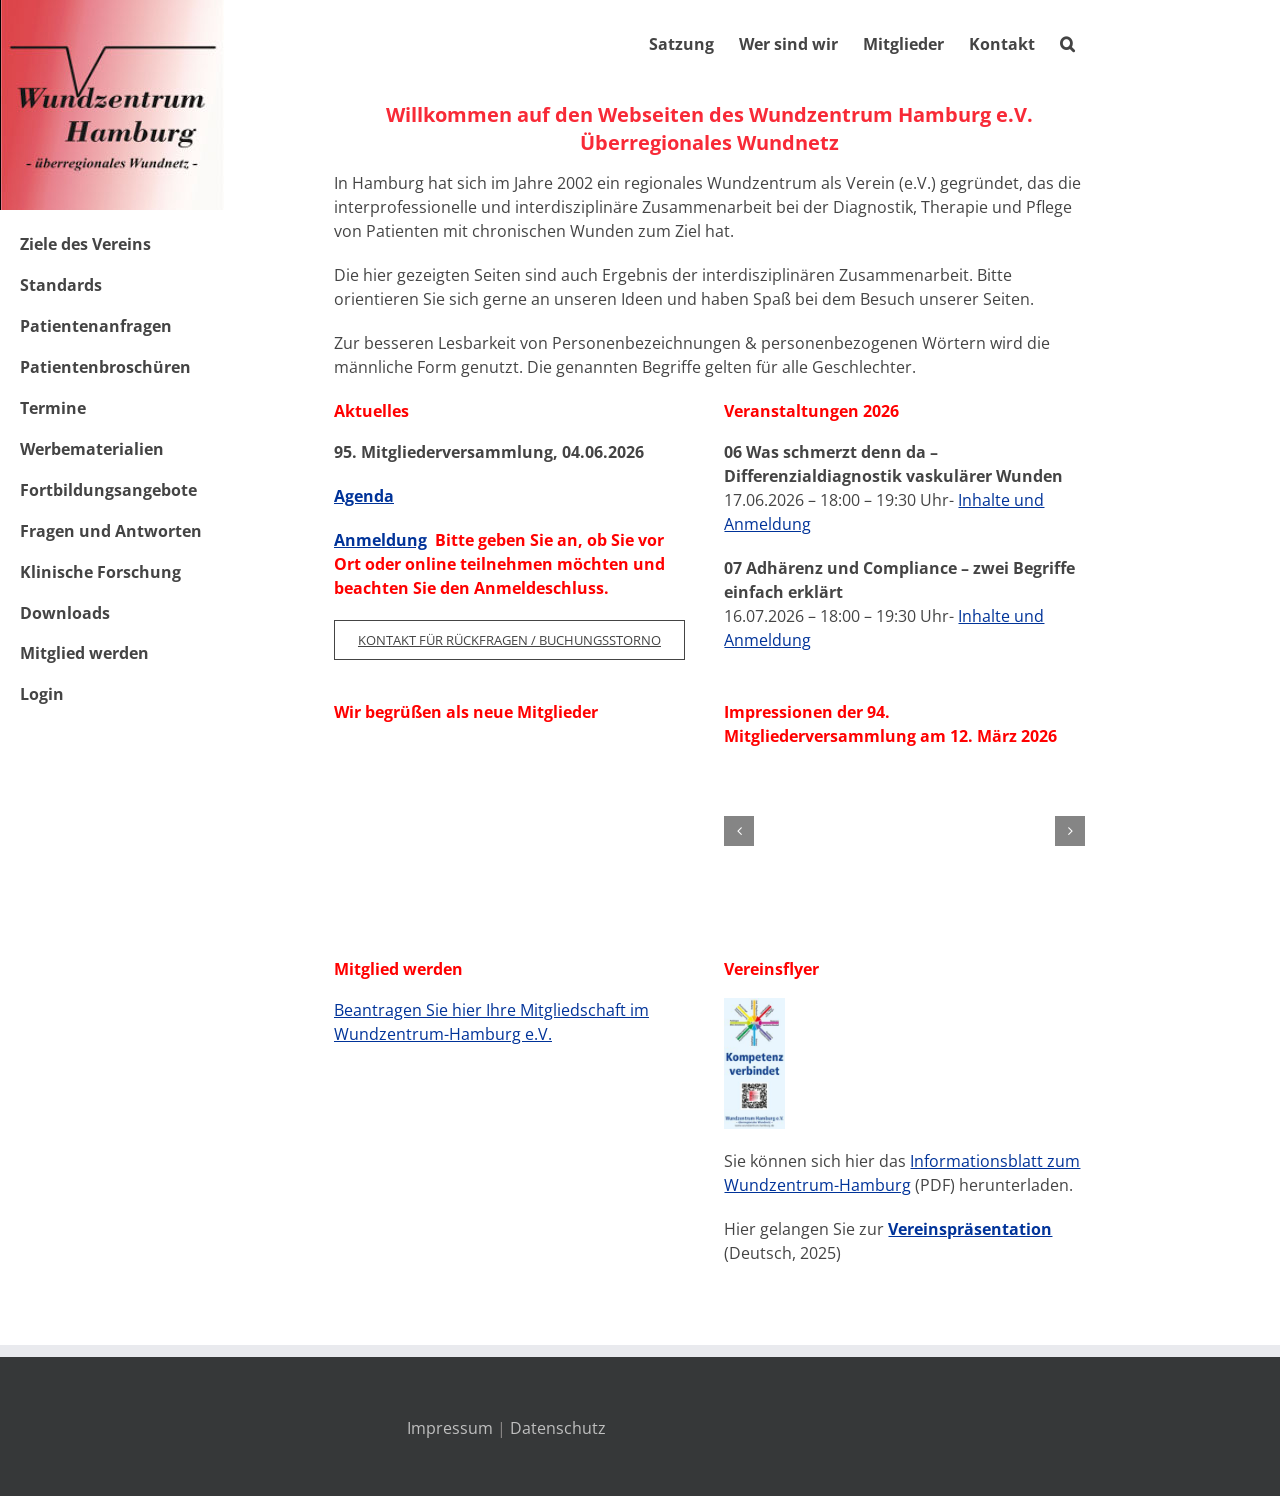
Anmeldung (380, 540)
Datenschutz (558, 1428)
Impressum (450, 1428)
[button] (1067, 42)
